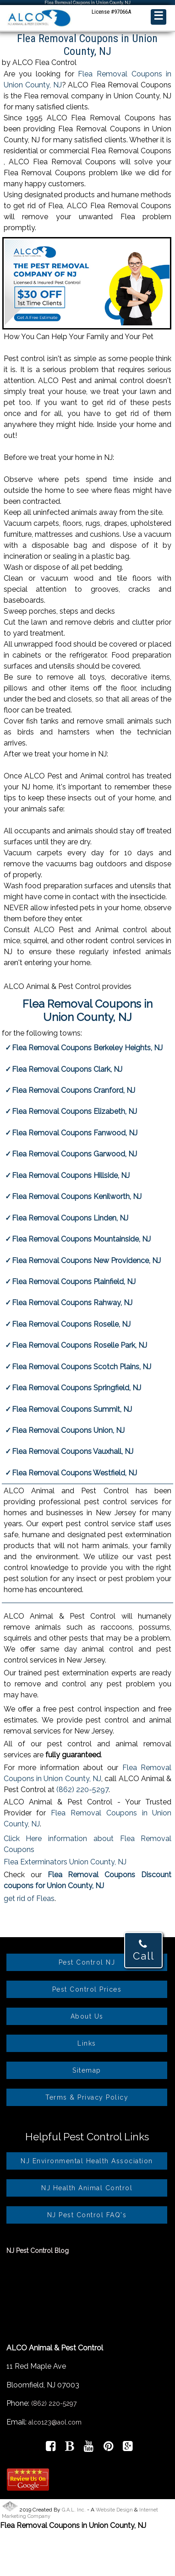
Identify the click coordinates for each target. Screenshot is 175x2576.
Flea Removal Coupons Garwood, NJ (74, 1154)
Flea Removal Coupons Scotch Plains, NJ (81, 1366)
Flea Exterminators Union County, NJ (65, 1862)
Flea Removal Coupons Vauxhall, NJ (72, 1451)
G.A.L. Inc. (74, 2510)
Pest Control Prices (87, 1989)
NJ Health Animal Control (86, 2188)
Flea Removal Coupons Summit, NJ (72, 1409)
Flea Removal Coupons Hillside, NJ (71, 1175)
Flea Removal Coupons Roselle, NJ (71, 1324)
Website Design (114, 2510)
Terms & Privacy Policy (86, 2097)
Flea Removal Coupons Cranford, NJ (73, 1090)
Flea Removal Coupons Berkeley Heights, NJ (87, 1047)
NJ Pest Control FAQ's (87, 2215)
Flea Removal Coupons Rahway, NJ (72, 1302)
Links (86, 2043)
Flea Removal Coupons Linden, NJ (70, 1218)
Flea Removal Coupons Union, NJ (68, 1430)
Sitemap (86, 2070)
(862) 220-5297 (82, 1789)
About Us (87, 2016)
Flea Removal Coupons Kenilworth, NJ (77, 1196)
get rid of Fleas (29, 1898)
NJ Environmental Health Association (87, 2161)
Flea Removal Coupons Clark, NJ (67, 1069)
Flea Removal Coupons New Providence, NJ (86, 1260)
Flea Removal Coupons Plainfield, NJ (74, 1281)
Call (143, 1950)
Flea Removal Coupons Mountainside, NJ (81, 1239)
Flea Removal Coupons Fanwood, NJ (74, 1133)
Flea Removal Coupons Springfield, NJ (76, 1387)
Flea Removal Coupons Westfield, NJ (74, 1473)
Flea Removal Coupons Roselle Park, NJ (79, 1345)
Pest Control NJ (87, 1962)
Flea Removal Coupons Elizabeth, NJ (74, 1111)
